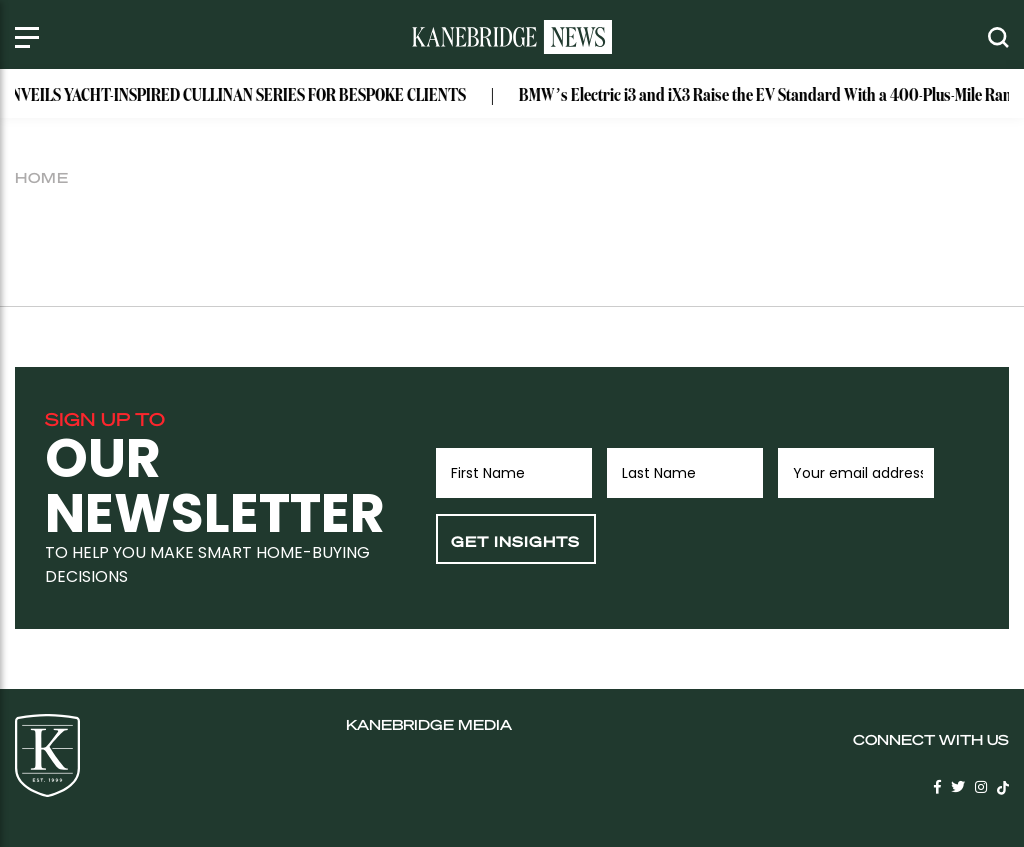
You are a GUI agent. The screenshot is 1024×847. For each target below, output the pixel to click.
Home (42, 177)
